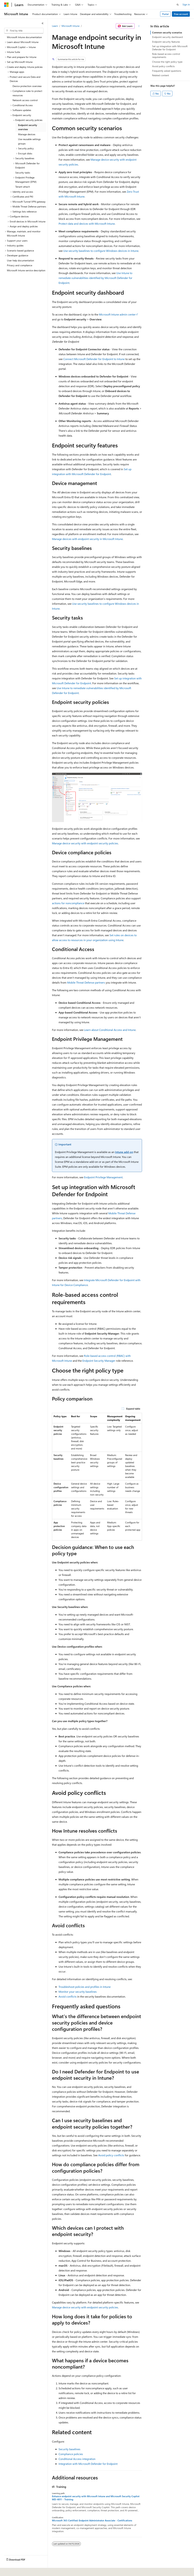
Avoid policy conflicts (111, 2155)
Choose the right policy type (167, 61)
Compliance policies (71, 2454)
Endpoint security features (166, 41)
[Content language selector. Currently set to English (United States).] (20, 2571)
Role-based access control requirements (166, 55)
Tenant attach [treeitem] (22, 186)
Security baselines (69, 2449)
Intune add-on (124, 1152)
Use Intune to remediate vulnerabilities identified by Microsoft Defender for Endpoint (95, 278)
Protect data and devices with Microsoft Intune (87, 223)
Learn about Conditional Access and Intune (110, 1030)
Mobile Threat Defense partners (86, 982)
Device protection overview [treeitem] (27, 86)
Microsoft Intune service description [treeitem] (26, 270)
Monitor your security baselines (78, 1991)
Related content (160, 75)
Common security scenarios (167, 32)
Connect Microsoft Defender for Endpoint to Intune (94, 359)
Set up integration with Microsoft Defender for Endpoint (170, 48)
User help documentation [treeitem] (20, 260)
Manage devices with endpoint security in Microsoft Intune (87, 539)
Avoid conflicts (67, 1996)
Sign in (186, 4)
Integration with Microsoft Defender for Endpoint (88, 2463)
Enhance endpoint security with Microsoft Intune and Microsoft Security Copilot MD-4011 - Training (95, 2498)
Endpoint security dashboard (167, 37)
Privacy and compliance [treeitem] (19, 265)
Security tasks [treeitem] (22, 172)
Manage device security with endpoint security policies (85, 843)
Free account (181, 14)
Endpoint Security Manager (98, 1360)
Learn (55, 25)
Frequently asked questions (166, 70)
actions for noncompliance (68, 903)
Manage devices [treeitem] (26, 134)
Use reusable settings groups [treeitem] (29, 141)
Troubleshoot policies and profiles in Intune (85, 1987)
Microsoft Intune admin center (117, 314)
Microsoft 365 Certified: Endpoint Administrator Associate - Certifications (92, 2520)
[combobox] (23, 30)
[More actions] (139, 26)
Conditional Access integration (77, 2459)
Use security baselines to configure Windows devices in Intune (100, 251)
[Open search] (177, 5)
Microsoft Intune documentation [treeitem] (24, 37)
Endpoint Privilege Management (103, 1177)
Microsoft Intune (70, 25)
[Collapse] (42, 23)
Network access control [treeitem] (25, 100)
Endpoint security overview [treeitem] (27, 127)
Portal (165, 14)
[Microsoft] (6, 4)
